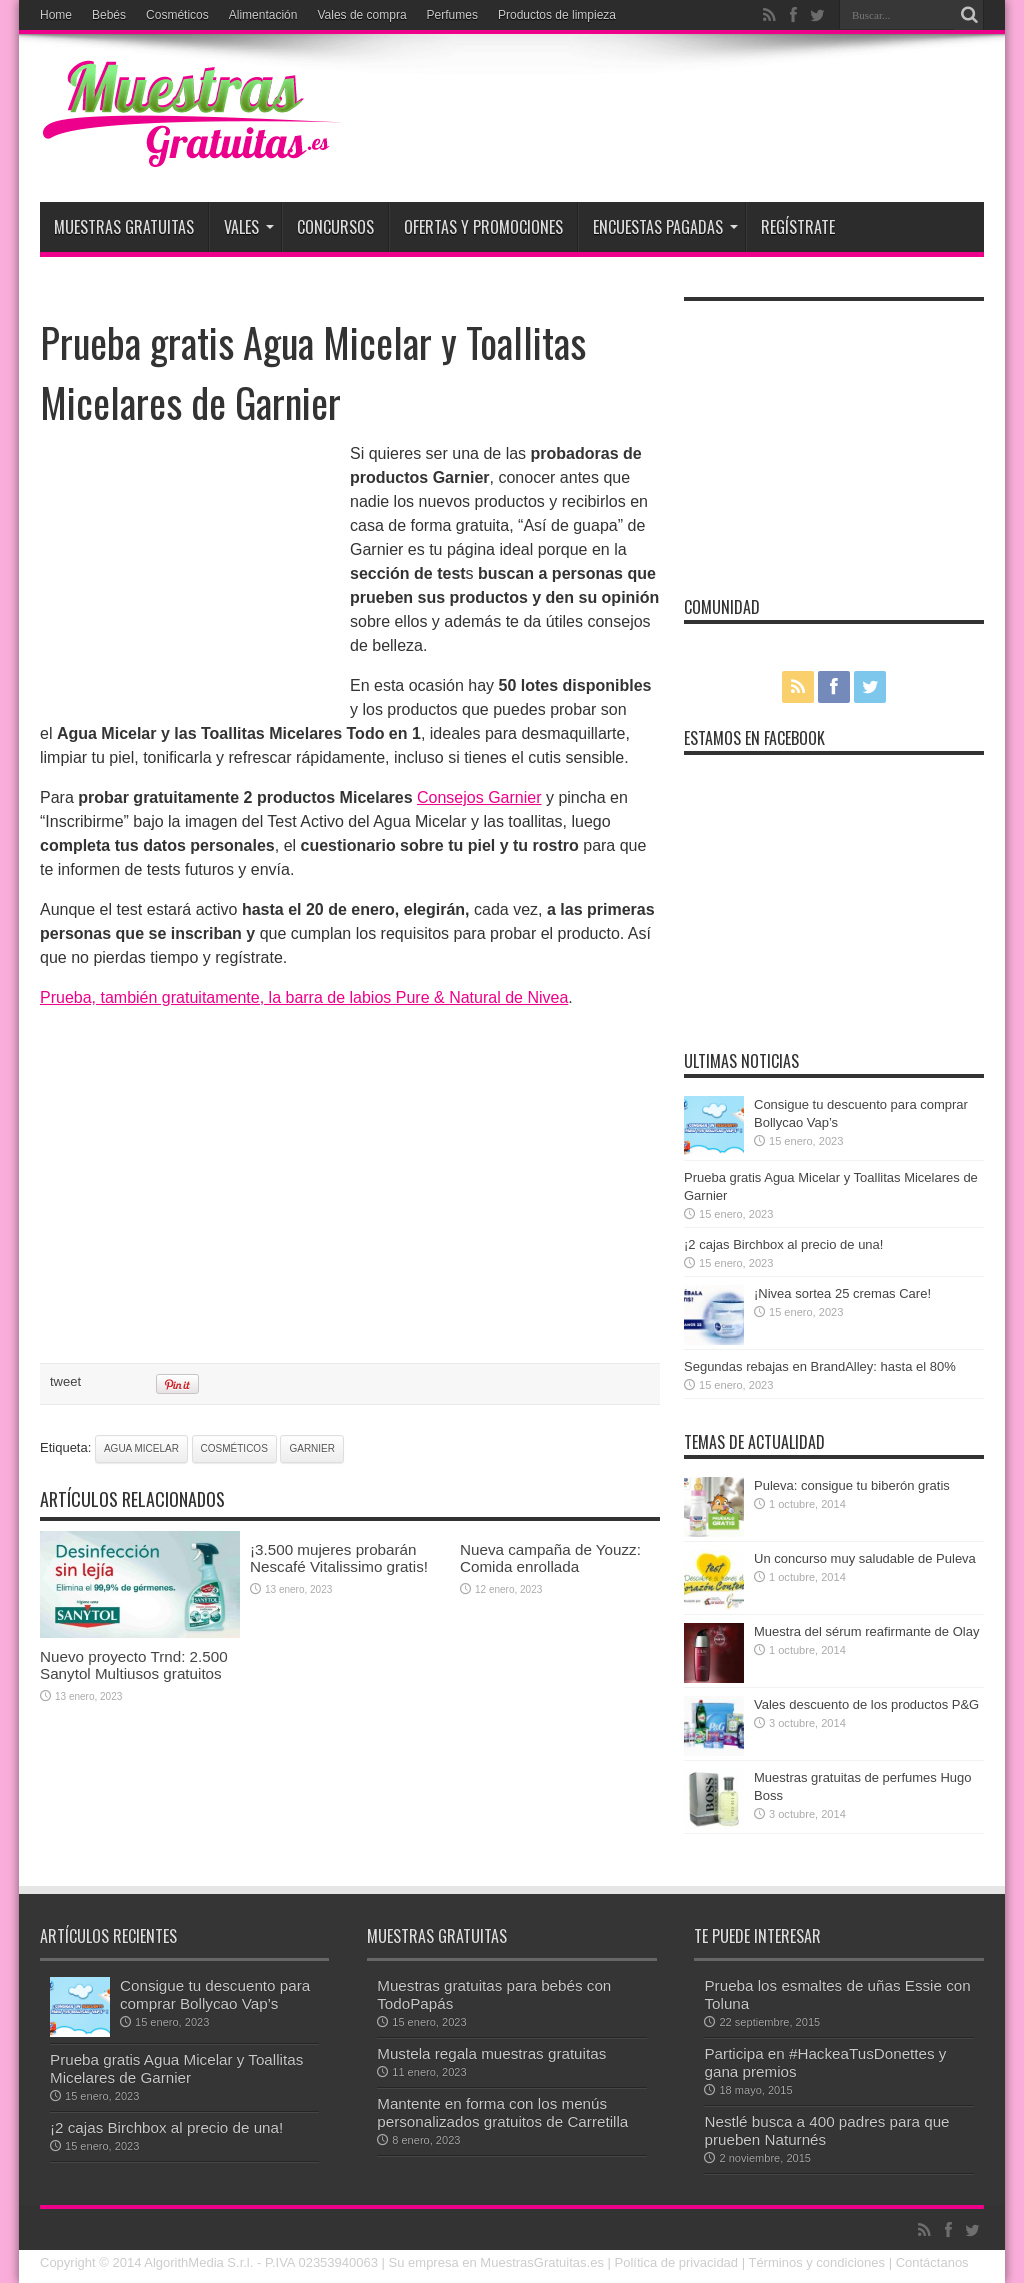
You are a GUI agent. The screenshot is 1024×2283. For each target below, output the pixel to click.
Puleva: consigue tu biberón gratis (852, 1485)
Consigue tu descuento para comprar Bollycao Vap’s (215, 1994)
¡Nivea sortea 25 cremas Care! (842, 1293)
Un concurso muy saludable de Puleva (865, 1558)
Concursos (335, 227)
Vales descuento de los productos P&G (866, 1704)
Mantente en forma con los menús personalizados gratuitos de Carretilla (502, 2112)
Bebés (109, 15)
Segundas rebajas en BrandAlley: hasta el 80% (820, 1366)
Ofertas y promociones (483, 227)
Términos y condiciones (816, 2262)
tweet (65, 1381)
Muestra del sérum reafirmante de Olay (866, 1631)
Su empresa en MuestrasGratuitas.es (496, 2262)
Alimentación (263, 15)
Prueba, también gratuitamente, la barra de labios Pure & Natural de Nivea (304, 997)
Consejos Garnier (479, 797)
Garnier (312, 1448)
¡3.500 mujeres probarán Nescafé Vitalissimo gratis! (339, 1558)
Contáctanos (932, 2262)
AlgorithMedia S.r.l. (198, 2262)
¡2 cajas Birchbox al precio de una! (783, 1244)
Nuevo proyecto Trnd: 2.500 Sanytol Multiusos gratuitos (134, 1665)
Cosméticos (177, 15)
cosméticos (234, 1448)
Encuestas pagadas (665, 227)
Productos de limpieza (557, 15)
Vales (249, 227)
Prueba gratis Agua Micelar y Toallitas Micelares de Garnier (176, 2068)
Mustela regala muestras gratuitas (491, 2053)
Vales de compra (361, 15)
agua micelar (141, 1448)
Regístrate (798, 227)
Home (56, 15)
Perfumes (452, 15)
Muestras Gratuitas (124, 227)
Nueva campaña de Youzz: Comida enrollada (550, 1558)
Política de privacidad (677, 2262)
